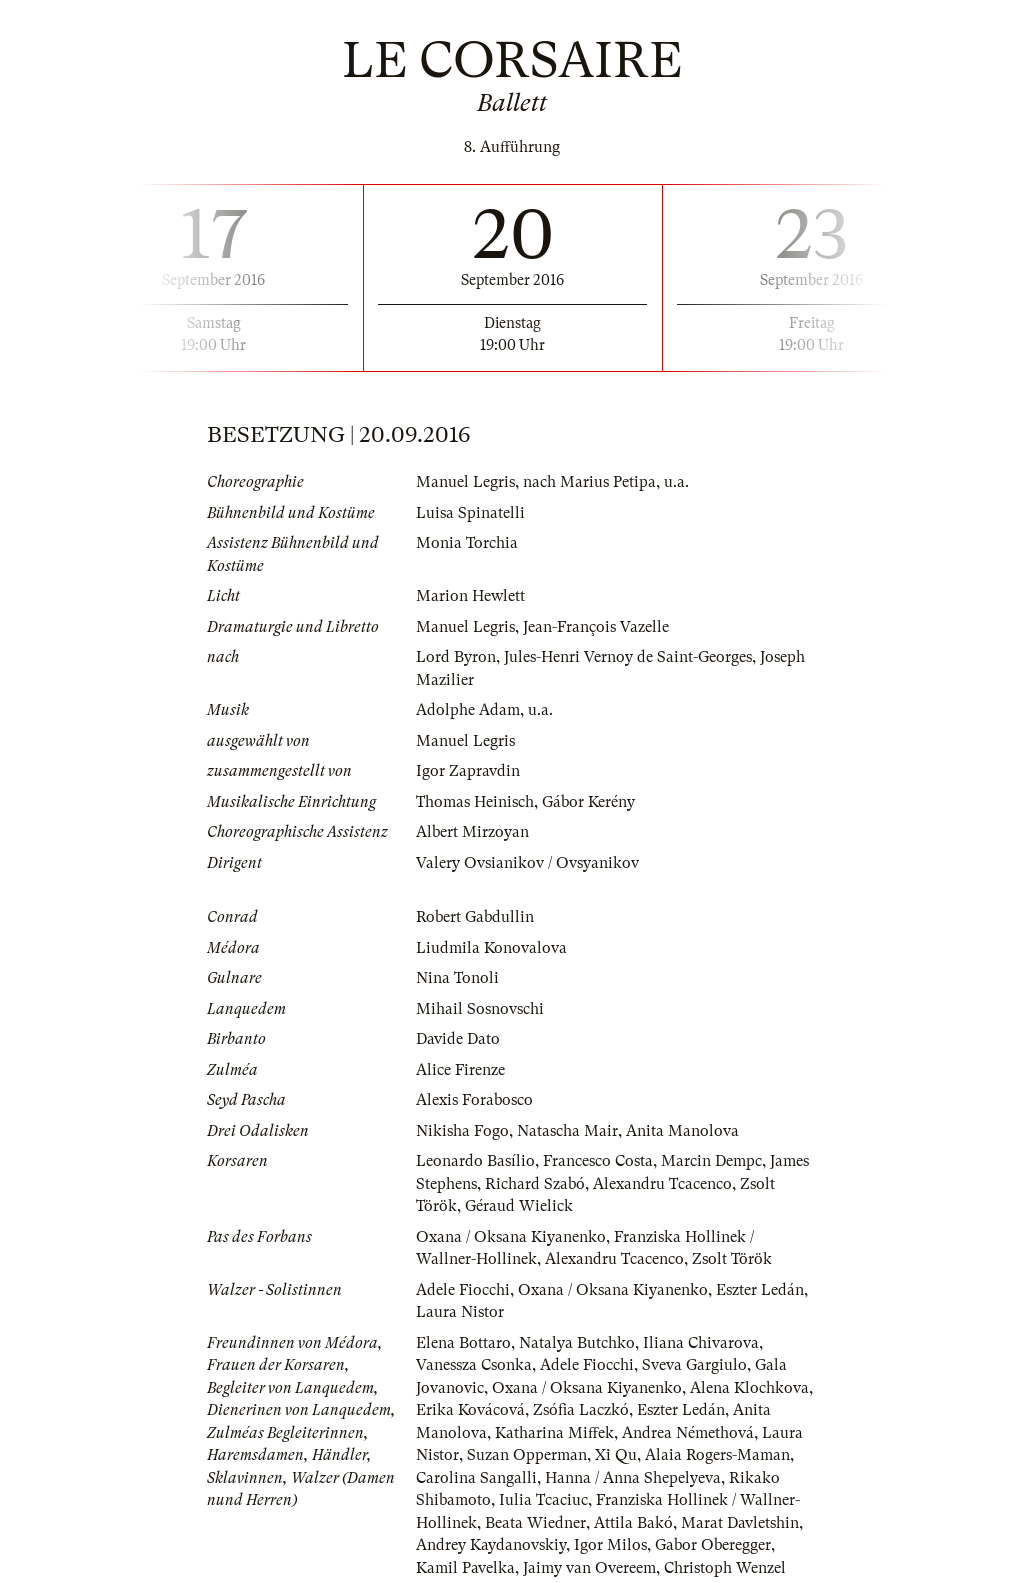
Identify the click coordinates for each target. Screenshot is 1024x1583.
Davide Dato (458, 1039)
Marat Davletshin (740, 1523)
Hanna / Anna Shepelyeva (633, 1478)
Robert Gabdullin (475, 917)
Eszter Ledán (760, 1290)
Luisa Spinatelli (470, 513)
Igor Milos (610, 1545)
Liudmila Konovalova (491, 948)
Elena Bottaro (463, 1343)
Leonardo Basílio (475, 1161)
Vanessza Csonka (474, 1365)
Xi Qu (616, 1455)
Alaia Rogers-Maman (717, 1455)
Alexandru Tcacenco (662, 1184)
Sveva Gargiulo (694, 1365)
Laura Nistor (460, 1312)
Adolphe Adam (468, 710)
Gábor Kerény (588, 802)
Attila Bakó (633, 1523)
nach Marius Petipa (589, 482)
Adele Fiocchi (463, 1290)
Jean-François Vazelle (596, 627)
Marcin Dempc (711, 1161)
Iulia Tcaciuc (543, 1500)
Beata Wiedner (535, 1523)
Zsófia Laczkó (581, 1410)
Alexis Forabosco (474, 1100)
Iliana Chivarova (701, 1343)
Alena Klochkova (749, 1388)
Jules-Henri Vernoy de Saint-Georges (628, 657)
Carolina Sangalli (476, 1478)
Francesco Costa (598, 1161)
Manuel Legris (465, 482)
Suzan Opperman (527, 1455)
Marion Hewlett (470, 596)
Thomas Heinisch (475, 802)
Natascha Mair (567, 1131)
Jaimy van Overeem (589, 1568)
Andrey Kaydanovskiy (491, 1545)
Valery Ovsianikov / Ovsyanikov (527, 863)
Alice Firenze (460, 1070)
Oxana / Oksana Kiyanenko (511, 1237)
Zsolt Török (732, 1259)
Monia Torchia (467, 543)
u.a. (676, 482)
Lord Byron (456, 657)
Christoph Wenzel (725, 1568)
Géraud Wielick (519, 1206)
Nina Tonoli (457, 978)
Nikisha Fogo (462, 1131)
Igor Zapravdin (468, 771)
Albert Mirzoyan (472, 832)
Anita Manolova (682, 1131)
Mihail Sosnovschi (480, 1009)
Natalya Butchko (577, 1343)
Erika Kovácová (470, 1410)
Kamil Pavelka (465, 1568)
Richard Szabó (535, 1184)
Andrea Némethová (688, 1433)
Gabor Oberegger (713, 1545)
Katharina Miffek (554, 1433)
